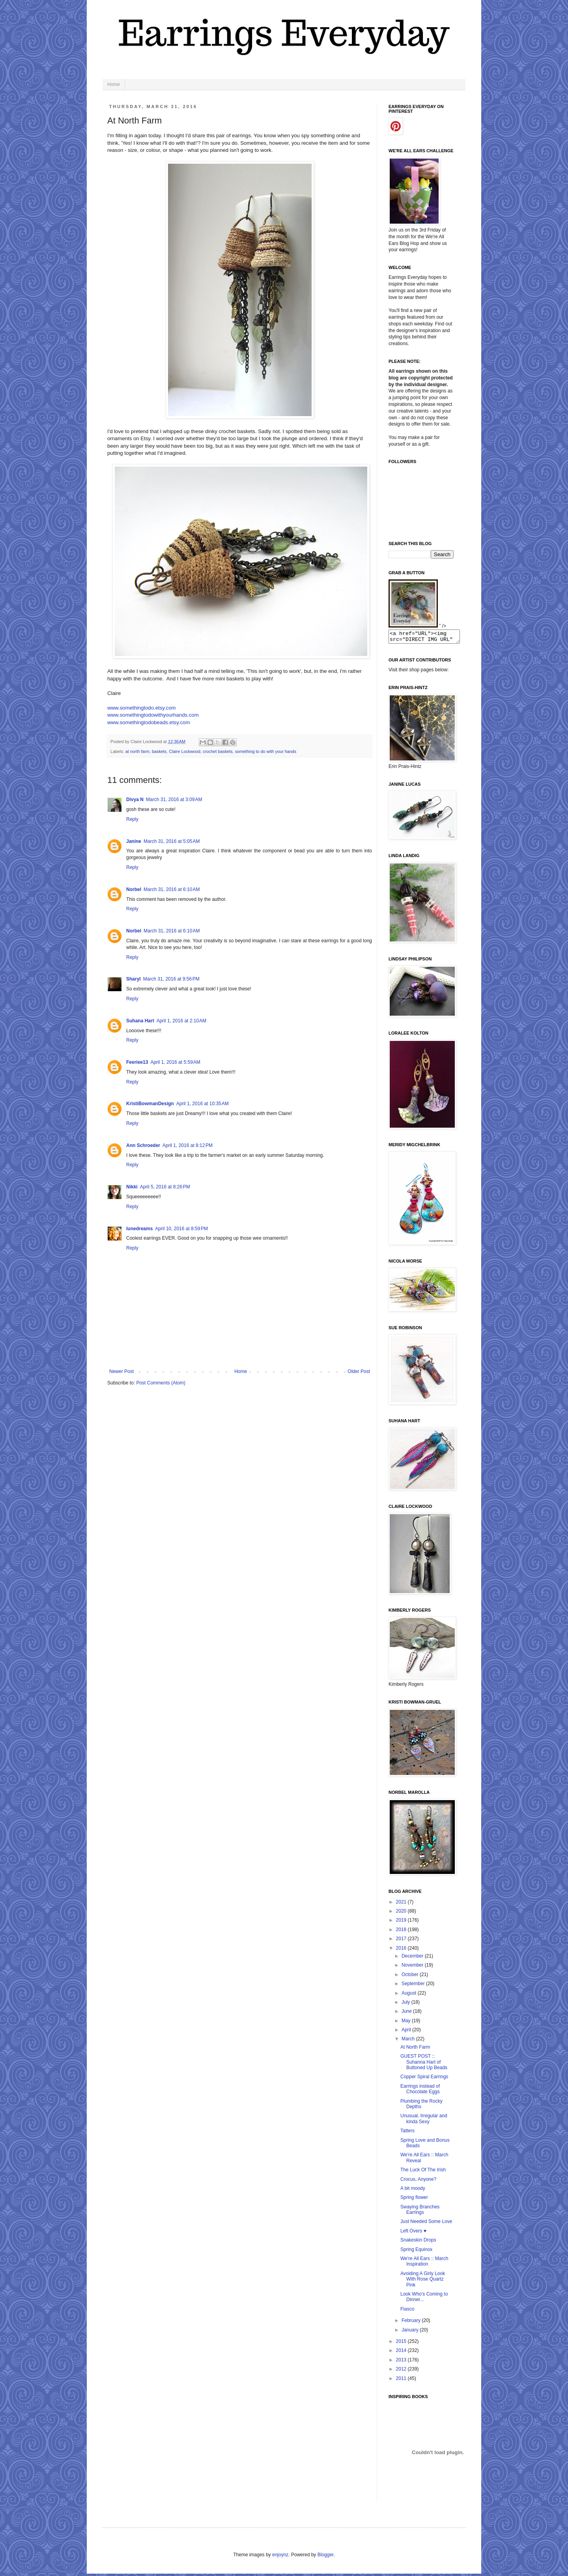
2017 (402, 1941)
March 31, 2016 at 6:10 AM (172, 889)
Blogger (326, 2557)
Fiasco (407, 2311)
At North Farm (415, 2049)
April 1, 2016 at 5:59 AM (175, 1062)
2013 (402, 2362)
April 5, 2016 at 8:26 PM (165, 1187)
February (412, 2323)
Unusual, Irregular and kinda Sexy (423, 2120)
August (410, 1995)
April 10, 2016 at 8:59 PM (181, 1228)
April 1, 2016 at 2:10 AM (181, 1021)
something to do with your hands (265, 751)
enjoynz (280, 2557)
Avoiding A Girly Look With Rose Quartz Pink (422, 2281)
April (407, 2032)
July (406, 2004)
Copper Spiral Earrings (424, 2079)
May (407, 2023)
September (414, 1986)
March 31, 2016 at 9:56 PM (171, 979)
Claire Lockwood (184, 751)
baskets (159, 751)
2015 (402, 2343)
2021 (402, 1904)
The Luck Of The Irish (423, 2172)
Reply (132, 819)
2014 (402, 2353)
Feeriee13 (137, 1062)
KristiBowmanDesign (150, 1103)
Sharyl (133, 979)
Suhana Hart (140, 1021)
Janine (133, 841)
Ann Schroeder (143, 1145)
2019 (402, 1922)
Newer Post (121, 1371)
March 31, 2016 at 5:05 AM (172, 841)
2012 (402, 2371)
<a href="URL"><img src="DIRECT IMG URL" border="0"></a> (428, 638)
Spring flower (414, 2199)
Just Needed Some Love (426, 2224)
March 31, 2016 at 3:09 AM (174, 799)
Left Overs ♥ (413, 2233)
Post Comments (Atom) (160, 1383)
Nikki (132, 1187)
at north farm (137, 751)
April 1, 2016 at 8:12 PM (188, 1145)
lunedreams (139, 1228)
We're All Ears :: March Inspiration (424, 2263)
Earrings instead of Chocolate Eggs (420, 2091)
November (413, 1967)
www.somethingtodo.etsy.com (141, 708)
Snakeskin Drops (418, 2242)
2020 (402, 1913)
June (407, 2013)
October (411, 1977)
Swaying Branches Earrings (419, 2211)
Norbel (133, 889)
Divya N (135, 799)
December (413, 1958)
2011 (402, 2381)
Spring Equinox (416, 2252)
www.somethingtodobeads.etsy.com (148, 722)
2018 (402, 1932)
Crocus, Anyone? (418, 2181)
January (411, 2332)
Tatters (407, 2133)
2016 (402, 1950)
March (409, 2041)
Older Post (359, 1371)
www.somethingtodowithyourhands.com (153, 715)
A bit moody (412, 2190)
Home (113, 84)
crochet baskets (218, 751)
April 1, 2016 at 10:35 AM (202, 1103)
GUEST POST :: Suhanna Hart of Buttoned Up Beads (423, 2064)
